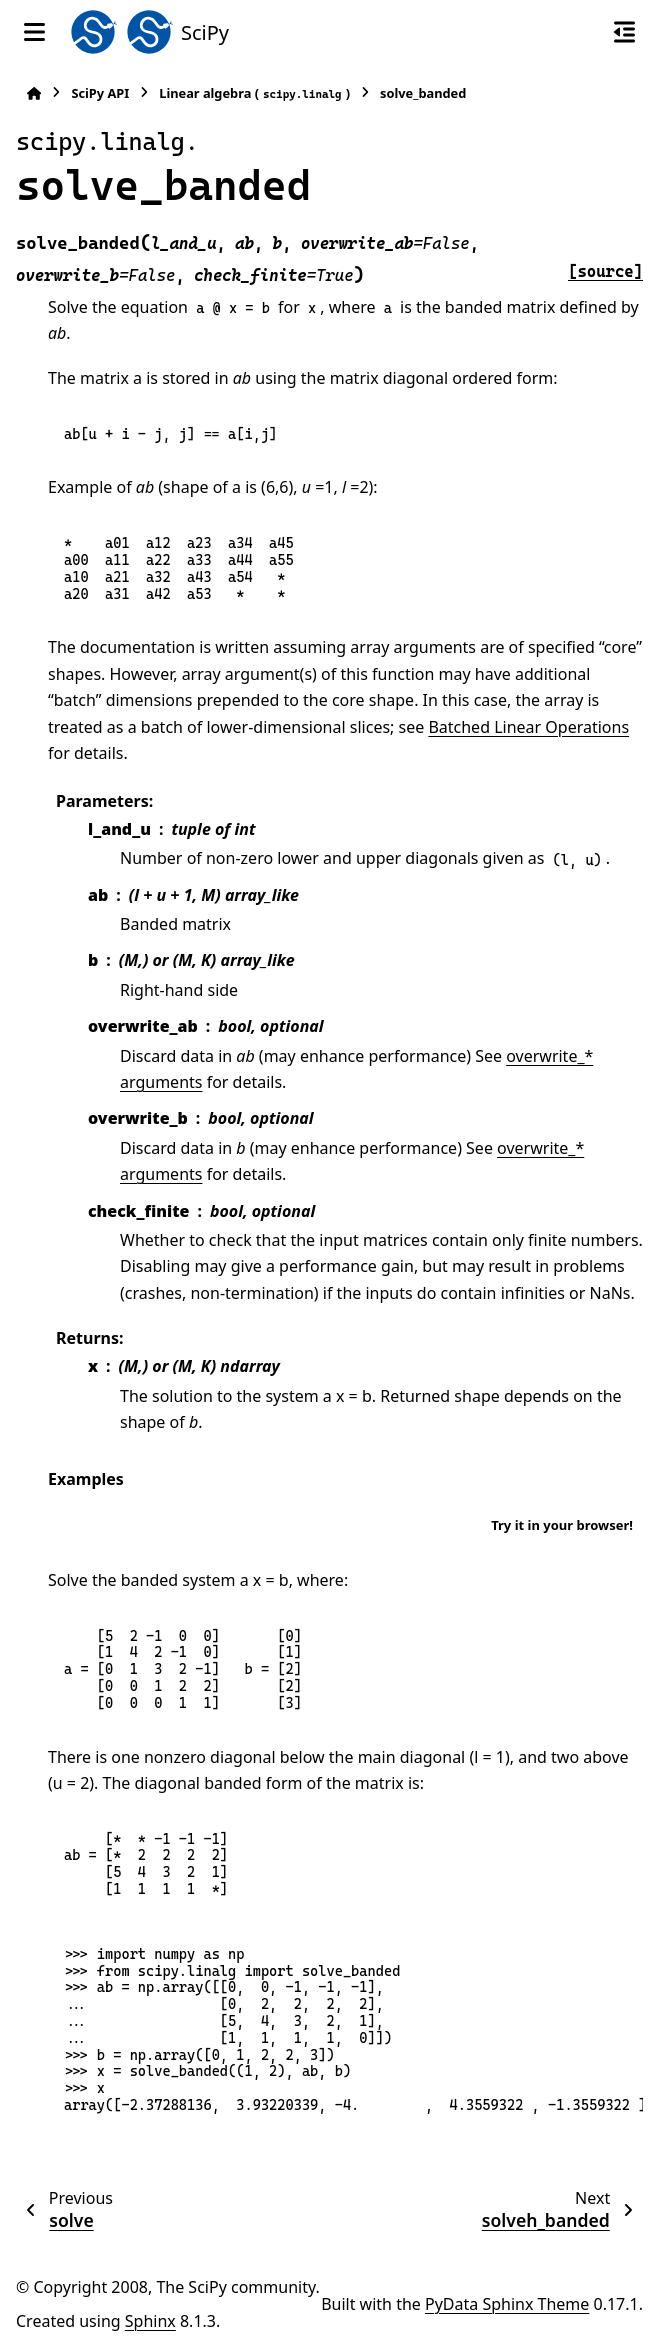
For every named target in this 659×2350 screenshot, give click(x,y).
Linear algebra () (254, 93)
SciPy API (100, 93)
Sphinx (150, 2321)
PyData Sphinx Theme (507, 2304)
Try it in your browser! (562, 1525)
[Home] (34, 93)
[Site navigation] (34, 32)
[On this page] (624, 32)
